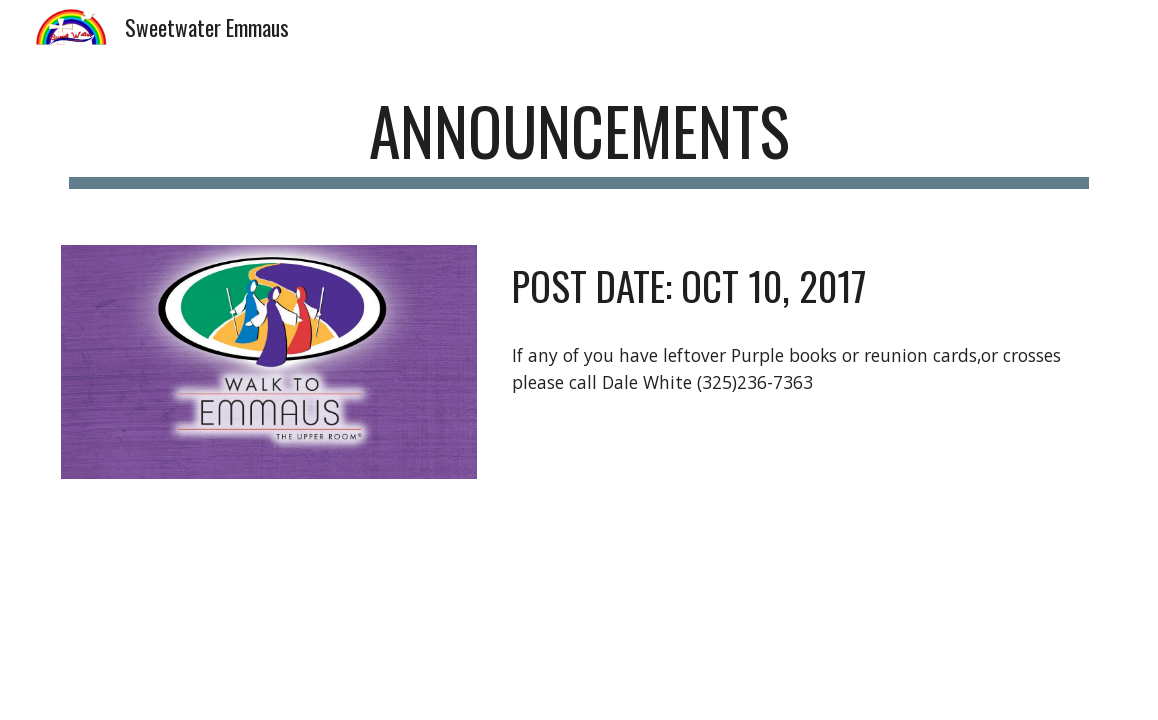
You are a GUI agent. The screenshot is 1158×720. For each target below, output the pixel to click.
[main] (578, 140)
